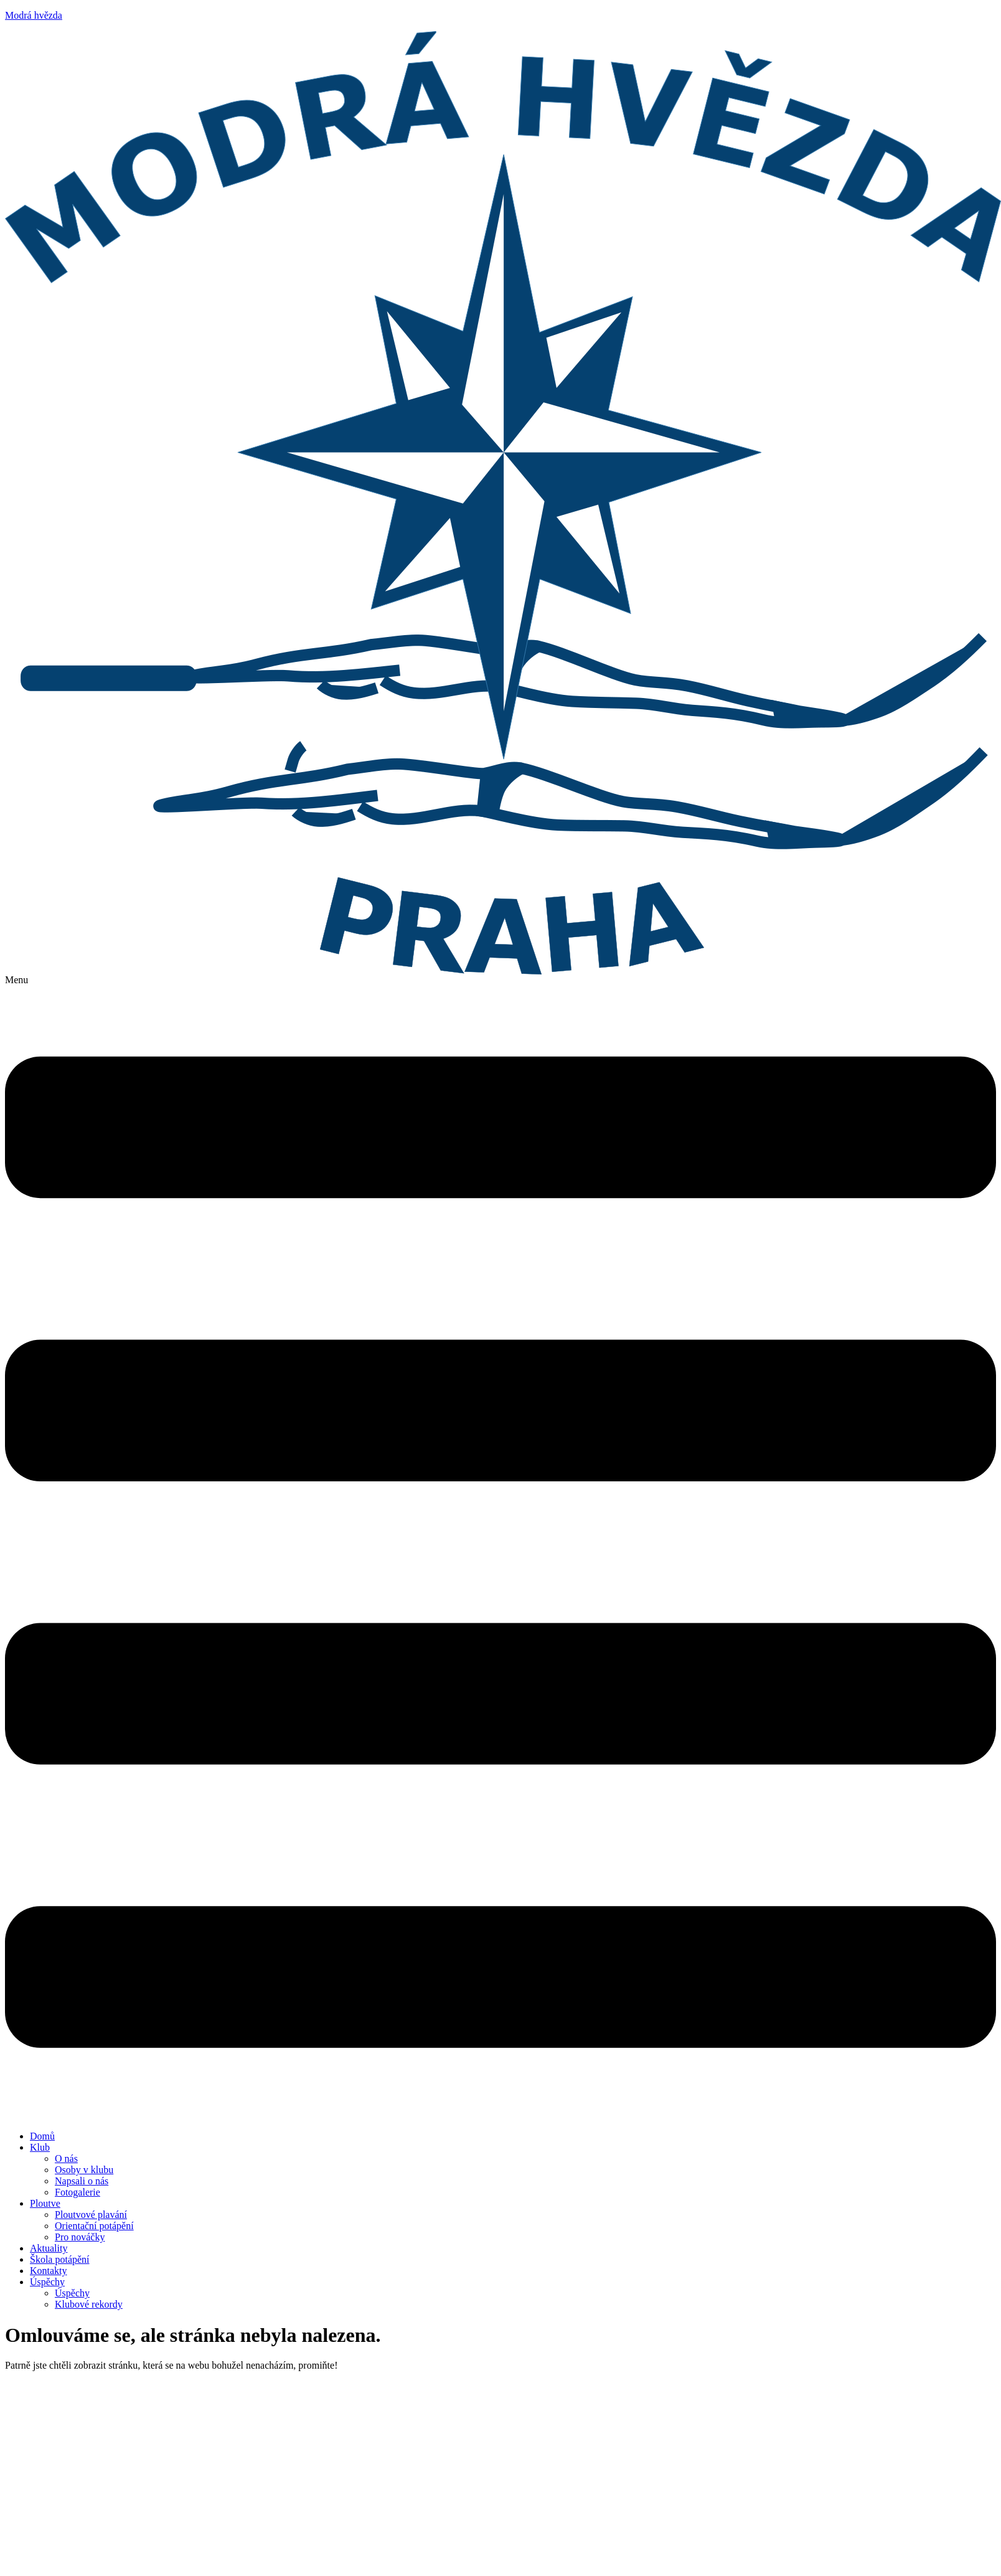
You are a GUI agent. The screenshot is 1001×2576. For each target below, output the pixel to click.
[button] (500, 1547)
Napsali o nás (81, 2181)
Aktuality (48, 2248)
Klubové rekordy (89, 2304)
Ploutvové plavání (91, 2214)
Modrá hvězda (33, 15)
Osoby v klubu (84, 2169)
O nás (66, 2158)
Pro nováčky (80, 2237)
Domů (42, 2136)
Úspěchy (47, 2281)
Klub (40, 2147)
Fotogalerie (77, 2192)
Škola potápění (60, 2259)
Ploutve (45, 2203)
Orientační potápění (94, 2225)
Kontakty (48, 2270)
